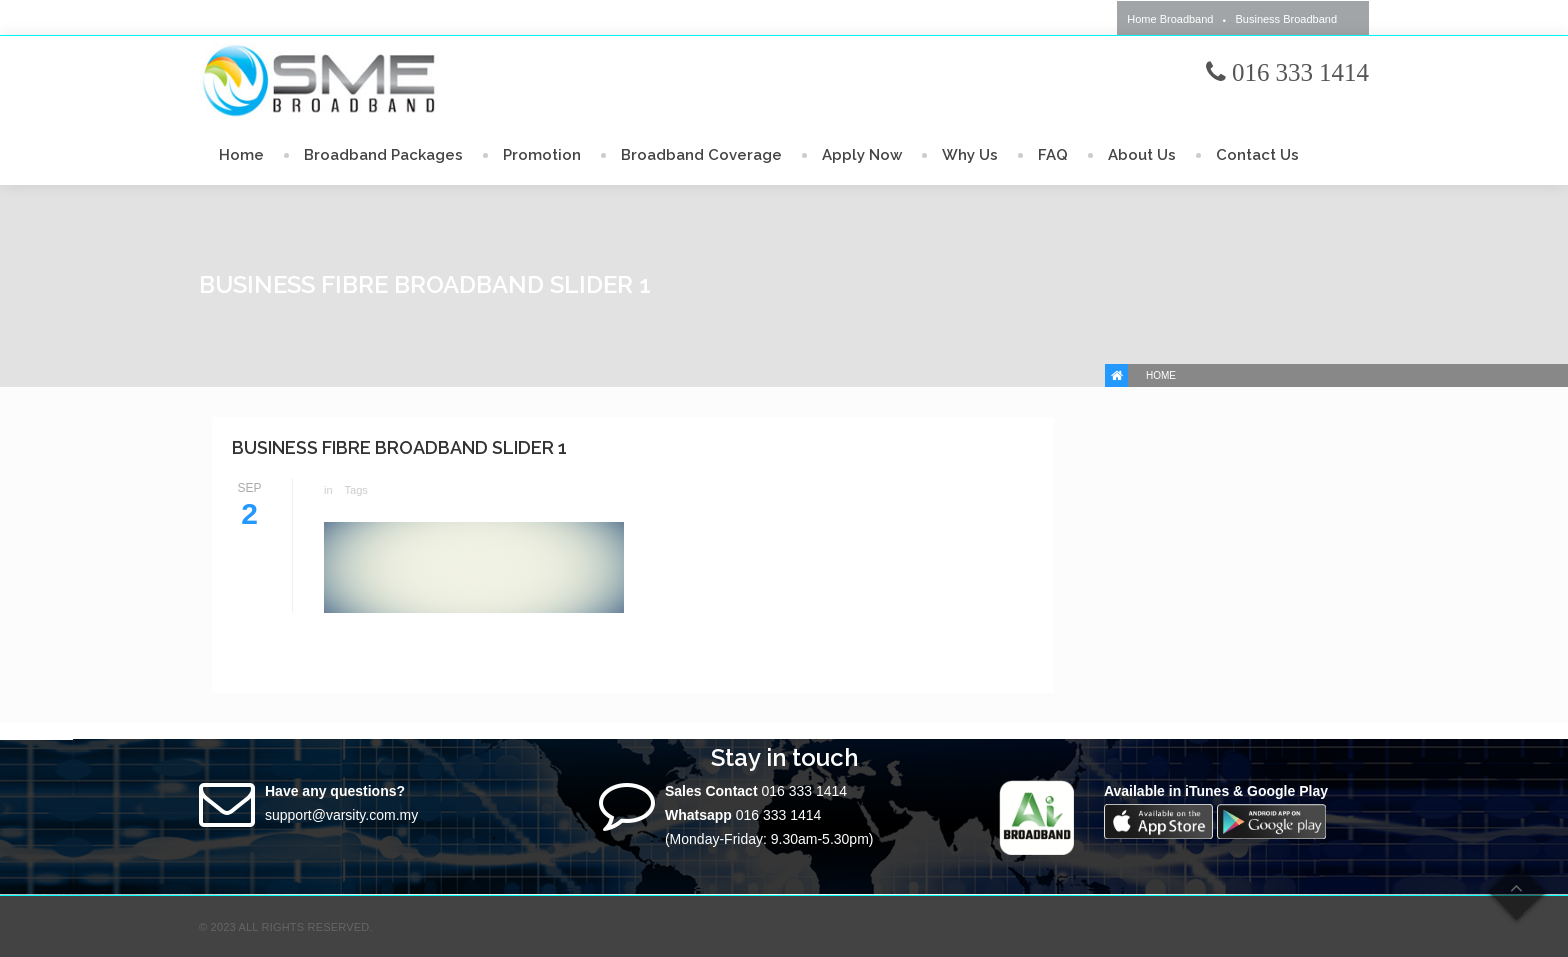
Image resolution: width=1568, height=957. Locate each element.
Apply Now (862, 155)
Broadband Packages (383, 155)
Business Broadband (1286, 19)
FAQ (1053, 155)
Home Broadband (1170, 19)
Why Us (970, 155)
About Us (1142, 155)
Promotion (542, 155)
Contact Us (1257, 155)
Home (241, 155)
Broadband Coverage (701, 155)
